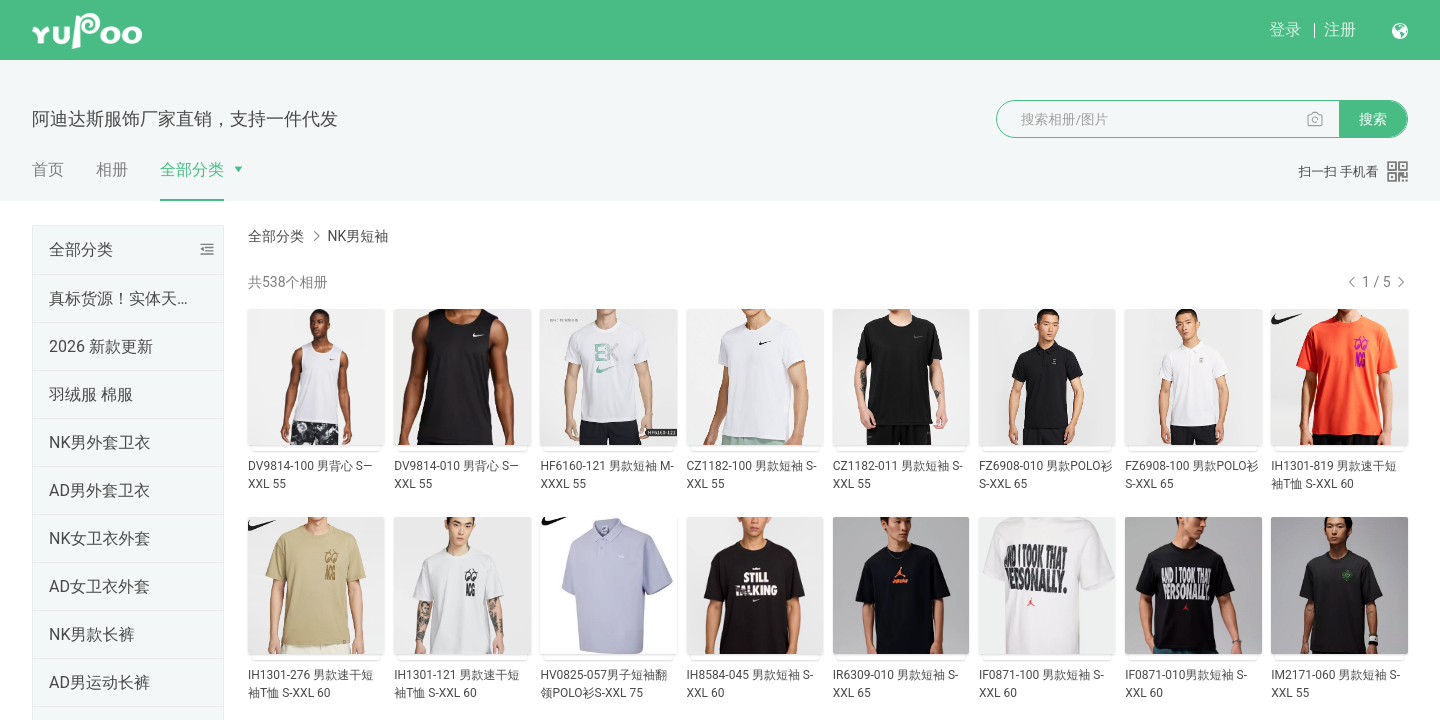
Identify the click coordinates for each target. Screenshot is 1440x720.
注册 (1340, 29)
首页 (48, 169)
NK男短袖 (357, 236)
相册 (112, 169)
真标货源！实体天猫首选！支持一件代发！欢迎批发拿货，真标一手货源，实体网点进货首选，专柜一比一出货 (124, 298)
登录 (1285, 29)
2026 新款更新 (101, 346)
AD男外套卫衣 (99, 490)
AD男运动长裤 (99, 682)
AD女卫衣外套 (99, 586)
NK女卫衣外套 (99, 538)
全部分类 (192, 169)
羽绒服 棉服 (91, 394)
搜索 (1373, 119)
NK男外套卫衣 (99, 442)
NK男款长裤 (91, 634)
